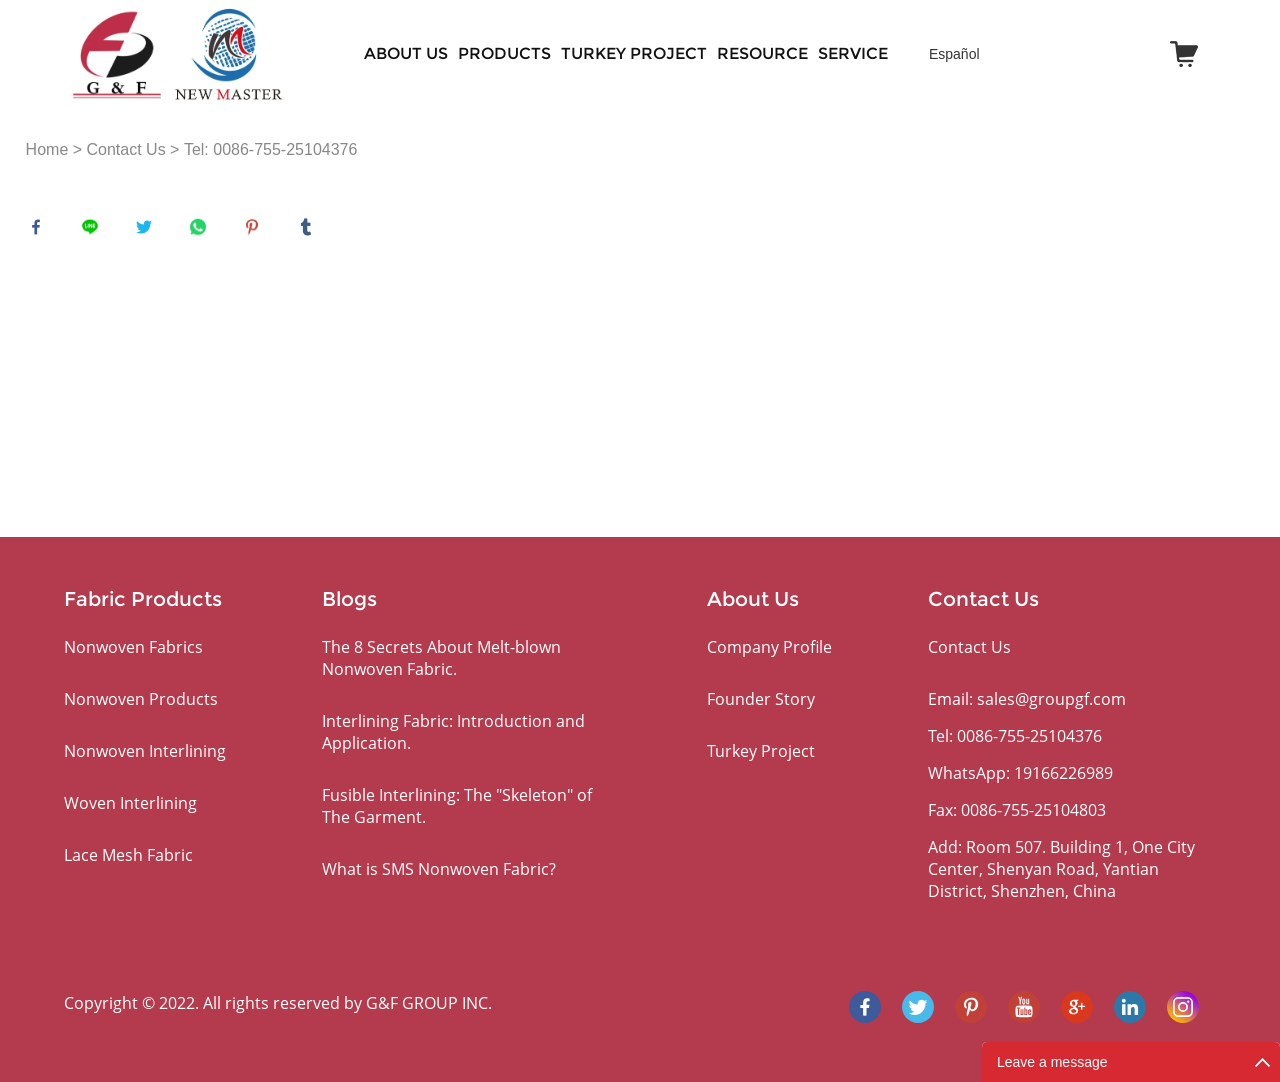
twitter (149, 232)
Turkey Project (634, 53)
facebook (41, 232)
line (95, 232)
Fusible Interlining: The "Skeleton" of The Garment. (457, 806)
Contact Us (126, 149)
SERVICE (853, 53)
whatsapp (203, 232)
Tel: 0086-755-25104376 (270, 149)
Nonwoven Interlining (145, 751)
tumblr (311, 232)
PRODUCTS (504, 53)
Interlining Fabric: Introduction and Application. (453, 732)
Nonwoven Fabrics (133, 647)
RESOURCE (762, 53)
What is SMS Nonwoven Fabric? (439, 869)
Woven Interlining (130, 803)
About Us (406, 53)
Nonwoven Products (141, 699)
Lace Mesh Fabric (128, 855)
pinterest (257, 232)
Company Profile (769, 647)
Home (47, 149)
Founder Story (761, 699)
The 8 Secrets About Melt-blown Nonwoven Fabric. (441, 658)
